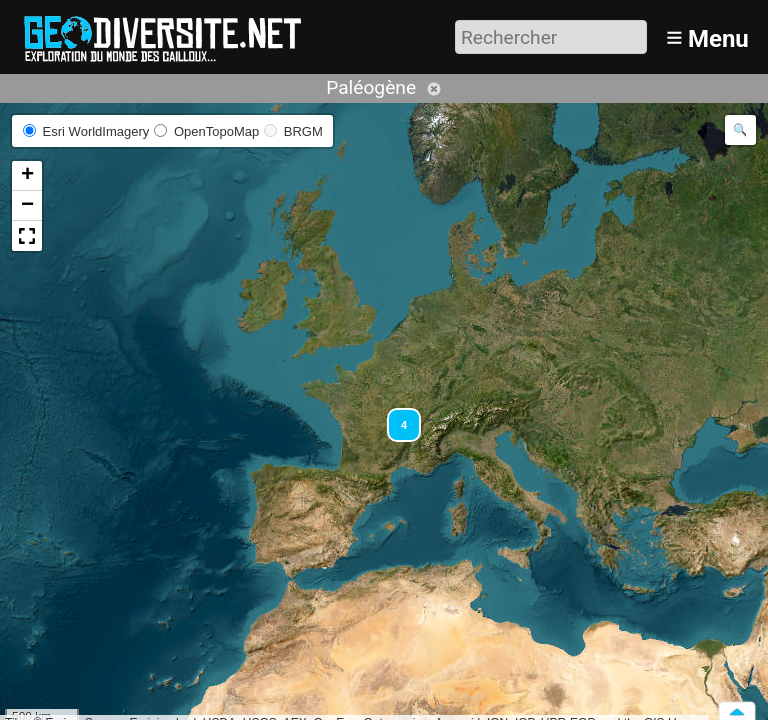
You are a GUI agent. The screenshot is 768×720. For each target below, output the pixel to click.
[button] (395, 416)
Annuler (434, 89)
